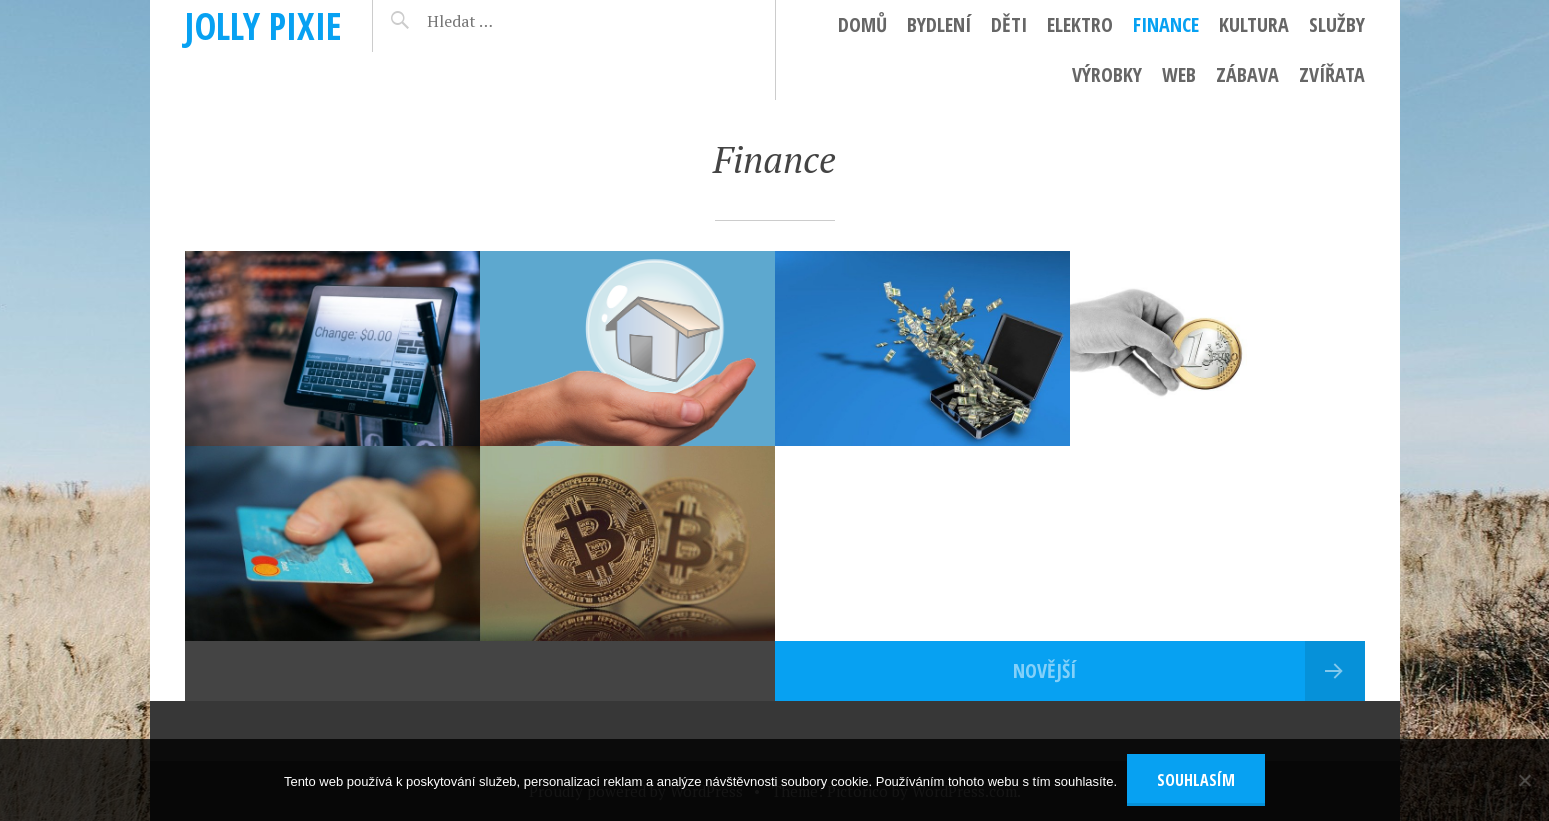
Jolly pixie (263, 25)
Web (1179, 74)
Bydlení (939, 24)
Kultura (1254, 24)
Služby (1337, 24)
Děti (1009, 24)
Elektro (1080, 24)
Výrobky (1107, 74)
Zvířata (1332, 74)
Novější (1044, 670)
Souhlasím (1196, 780)
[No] (1524, 780)
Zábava (1247, 74)
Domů (862, 24)
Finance (1166, 24)
